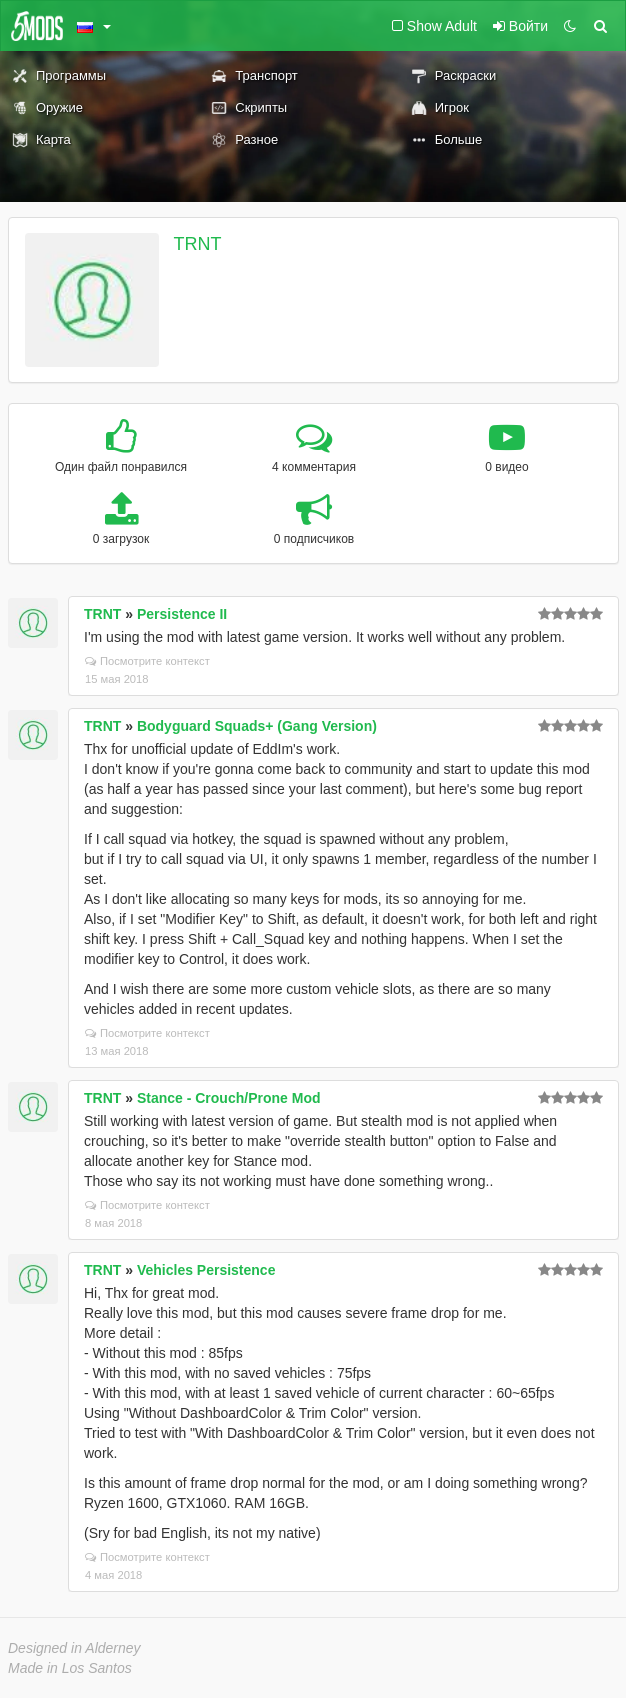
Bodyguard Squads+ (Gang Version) (257, 726)
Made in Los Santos (70, 1668)
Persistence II (182, 614)
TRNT (198, 244)
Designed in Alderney (74, 1648)
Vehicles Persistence (206, 1270)
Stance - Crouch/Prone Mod (229, 1098)
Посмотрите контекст (147, 661)
